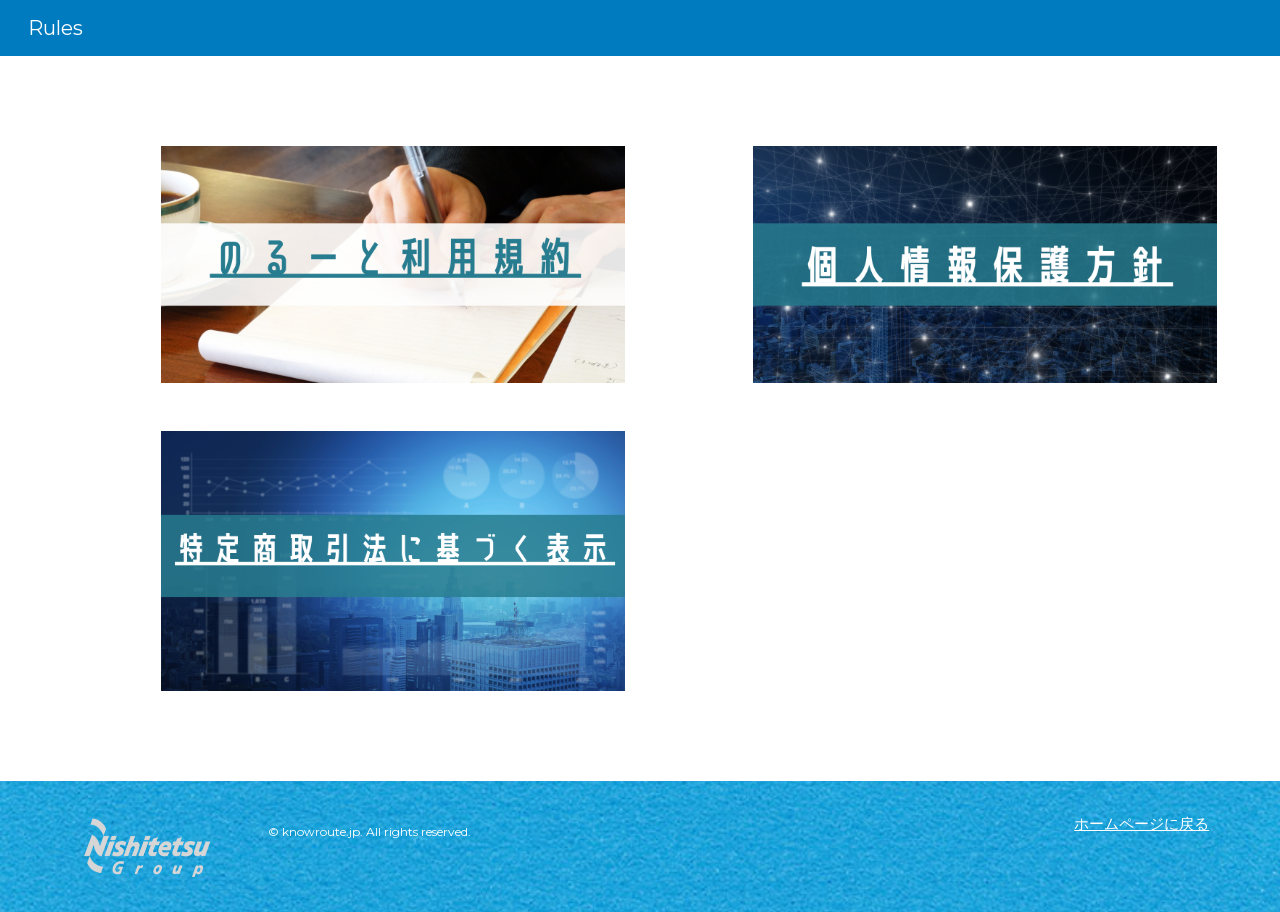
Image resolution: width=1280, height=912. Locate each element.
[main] (442, 837)
